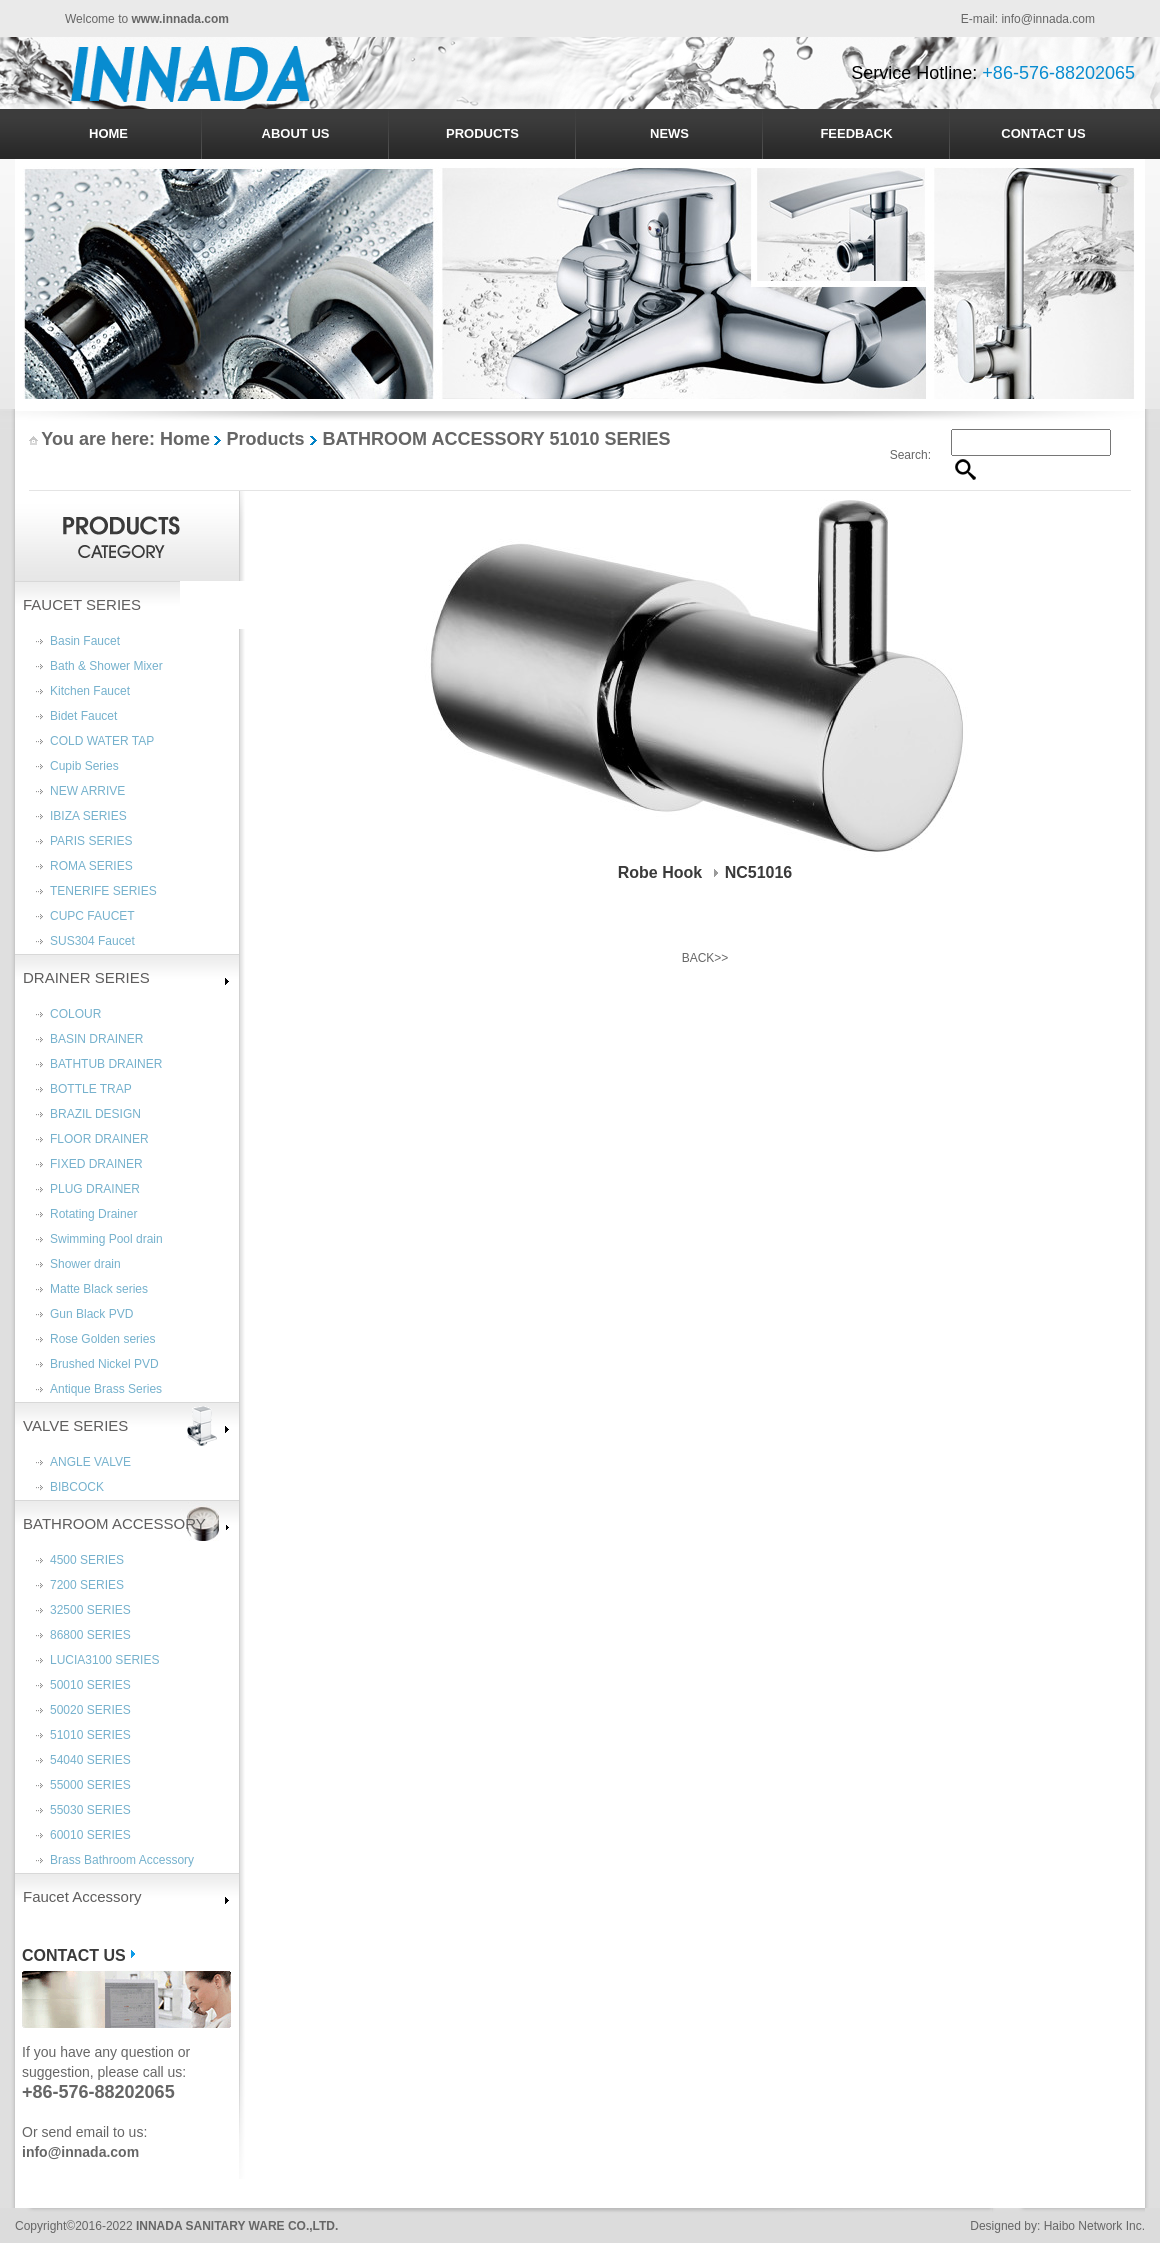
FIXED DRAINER (96, 1164)
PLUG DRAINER (95, 1189)
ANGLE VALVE (90, 1462)
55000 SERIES (90, 1785)
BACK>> (705, 958)
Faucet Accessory (82, 1896)
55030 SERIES (90, 1810)
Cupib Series (84, 766)
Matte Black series (99, 1289)
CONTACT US (1043, 133)
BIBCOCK (77, 1487)
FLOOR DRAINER (99, 1139)
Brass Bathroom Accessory (122, 1860)
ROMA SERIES (91, 866)
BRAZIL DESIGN (95, 1114)
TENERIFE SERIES (103, 891)
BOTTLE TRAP (91, 1089)
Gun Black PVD (91, 1314)
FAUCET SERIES (82, 604)
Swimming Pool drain (106, 1239)
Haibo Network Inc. (1094, 2226)
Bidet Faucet (83, 716)
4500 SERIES (87, 1560)
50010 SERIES (90, 1685)
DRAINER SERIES (86, 977)
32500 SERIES (90, 1610)
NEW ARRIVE (87, 791)
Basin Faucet (85, 641)
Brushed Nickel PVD (104, 1364)
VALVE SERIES (75, 1425)
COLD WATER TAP (102, 741)
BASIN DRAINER (96, 1039)
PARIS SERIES (91, 841)
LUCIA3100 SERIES (104, 1660)
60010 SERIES (90, 1835)
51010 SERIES (90, 1735)
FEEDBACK (856, 133)
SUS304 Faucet (92, 941)
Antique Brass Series (106, 1389)
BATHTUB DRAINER (106, 1064)
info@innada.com (1048, 19)
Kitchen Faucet (90, 691)
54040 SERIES (90, 1760)
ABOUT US (296, 133)
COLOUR (75, 1014)
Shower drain (85, 1264)
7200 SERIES (87, 1585)
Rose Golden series (102, 1339)
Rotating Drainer (93, 1214)
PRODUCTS (482, 133)
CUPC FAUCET (92, 916)
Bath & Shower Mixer (106, 666)
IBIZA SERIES (88, 816)
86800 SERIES (90, 1635)
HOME (108, 133)
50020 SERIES (90, 1710)
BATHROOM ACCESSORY (114, 1523)
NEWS (669, 133)
